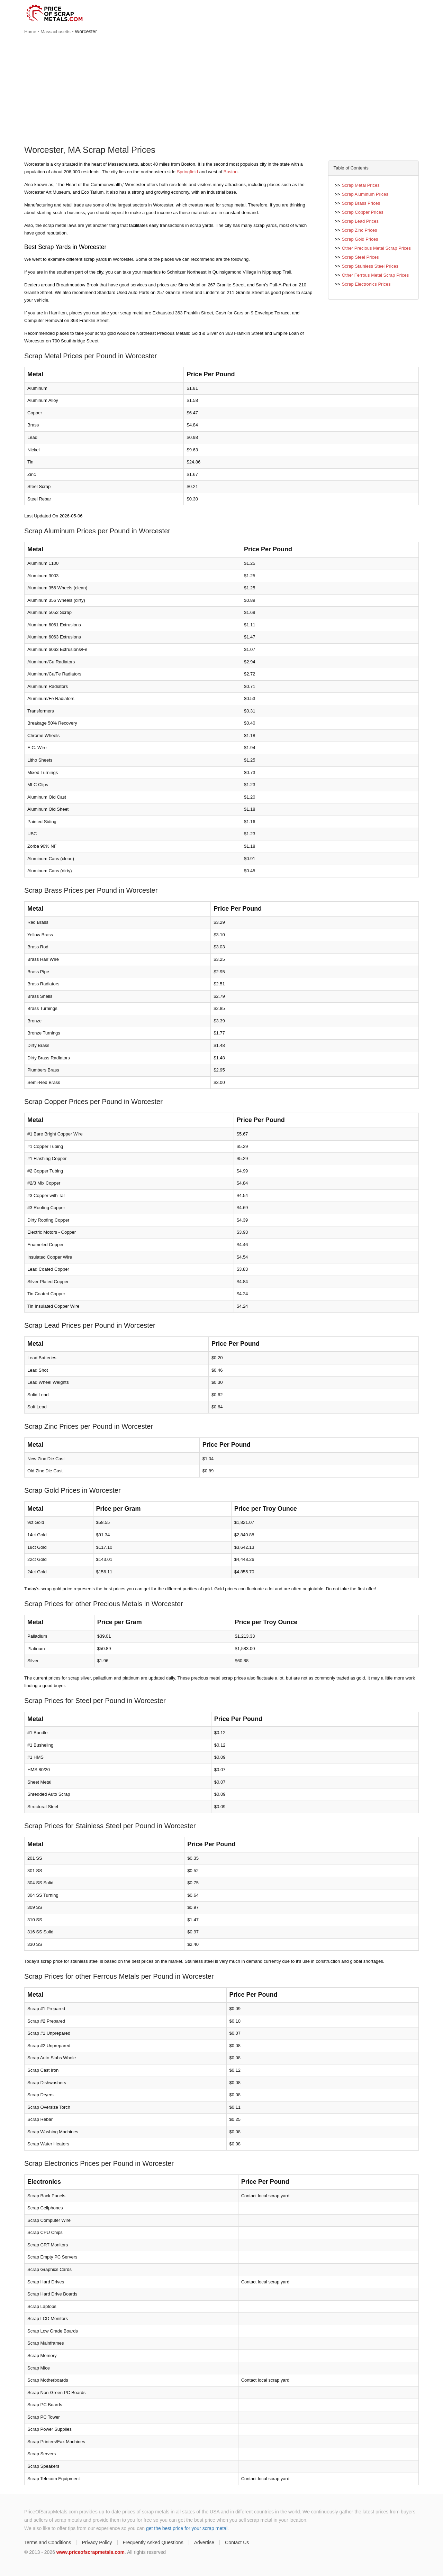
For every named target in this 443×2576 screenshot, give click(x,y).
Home (30, 31)
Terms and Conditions (47, 2542)
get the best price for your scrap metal (186, 2528)
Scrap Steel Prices (360, 257)
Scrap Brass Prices (361, 203)
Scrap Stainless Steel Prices (370, 266)
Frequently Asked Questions (153, 2542)
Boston (230, 171)
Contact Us (237, 2542)
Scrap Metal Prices (361, 185)
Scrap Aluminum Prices (365, 194)
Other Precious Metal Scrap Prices (376, 248)
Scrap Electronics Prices (366, 284)
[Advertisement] (221, 90)
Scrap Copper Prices (362, 212)
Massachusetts (55, 31)
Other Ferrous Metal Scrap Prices (375, 275)
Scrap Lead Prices (360, 221)
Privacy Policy (97, 2542)
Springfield (187, 171)
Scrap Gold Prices (360, 239)
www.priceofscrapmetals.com (90, 2552)
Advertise (204, 2542)
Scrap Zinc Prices (359, 230)
